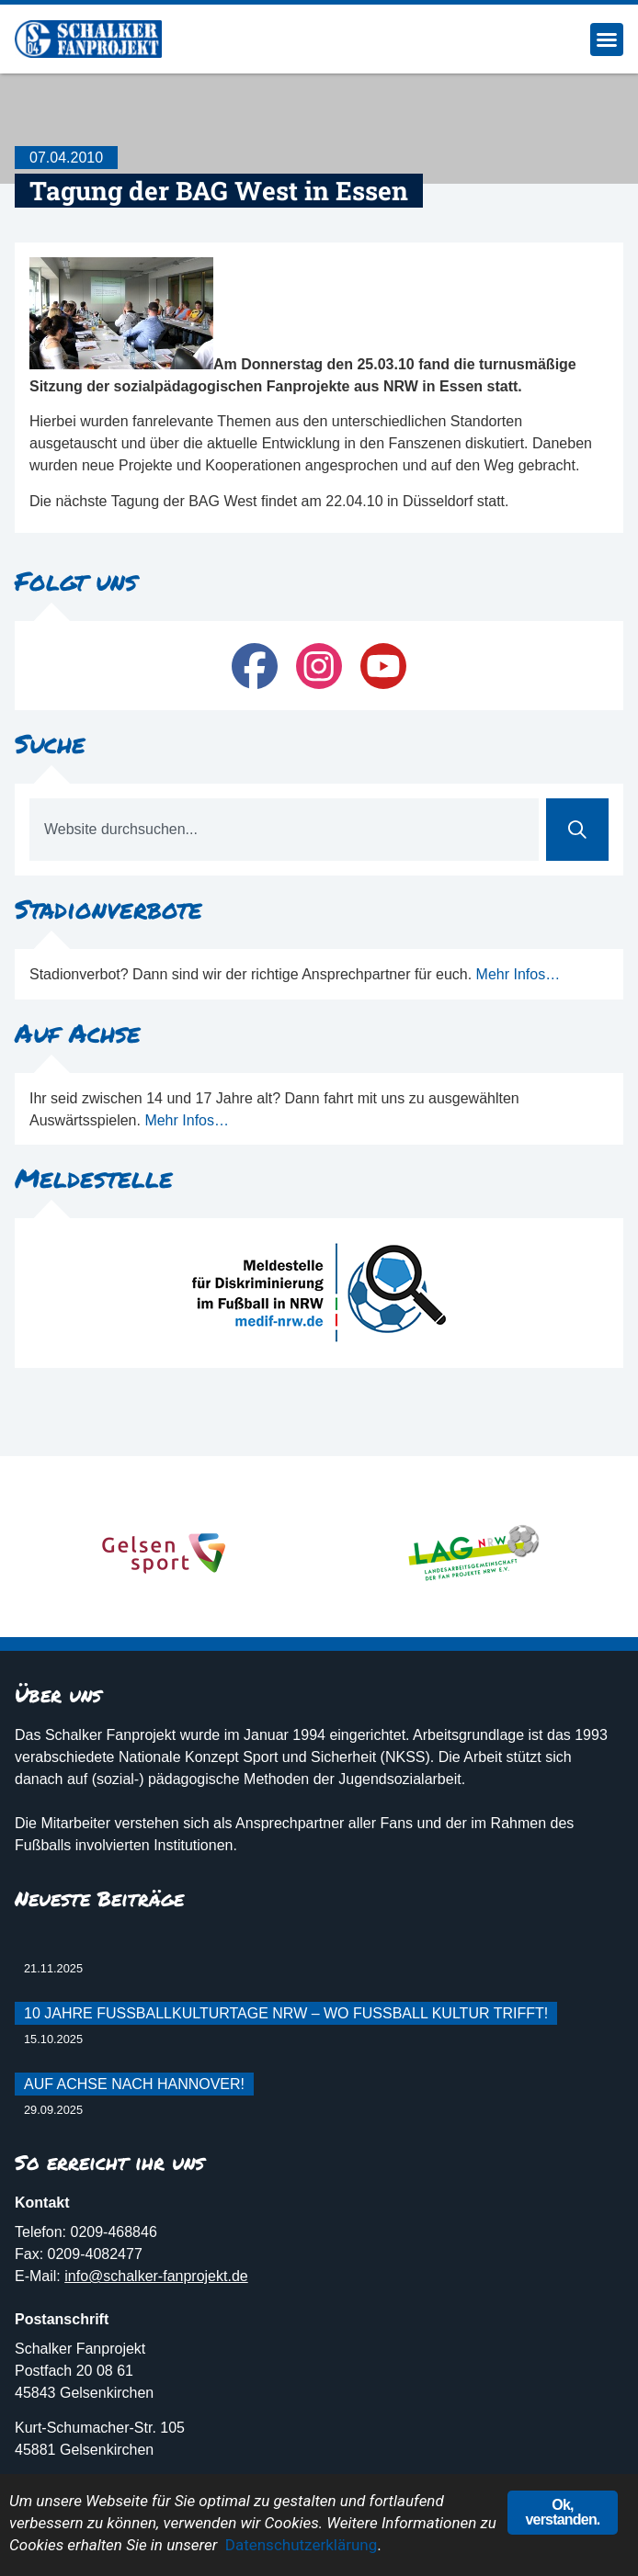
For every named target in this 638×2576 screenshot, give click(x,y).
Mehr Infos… (518, 974)
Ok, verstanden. (562, 2513)
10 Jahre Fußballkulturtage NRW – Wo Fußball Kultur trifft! (286, 2013)
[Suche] (577, 829)
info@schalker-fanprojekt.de (155, 2276)
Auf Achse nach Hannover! (134, 2084)
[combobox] (284, 829)
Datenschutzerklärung (301, 2545)
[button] (606, 39)
